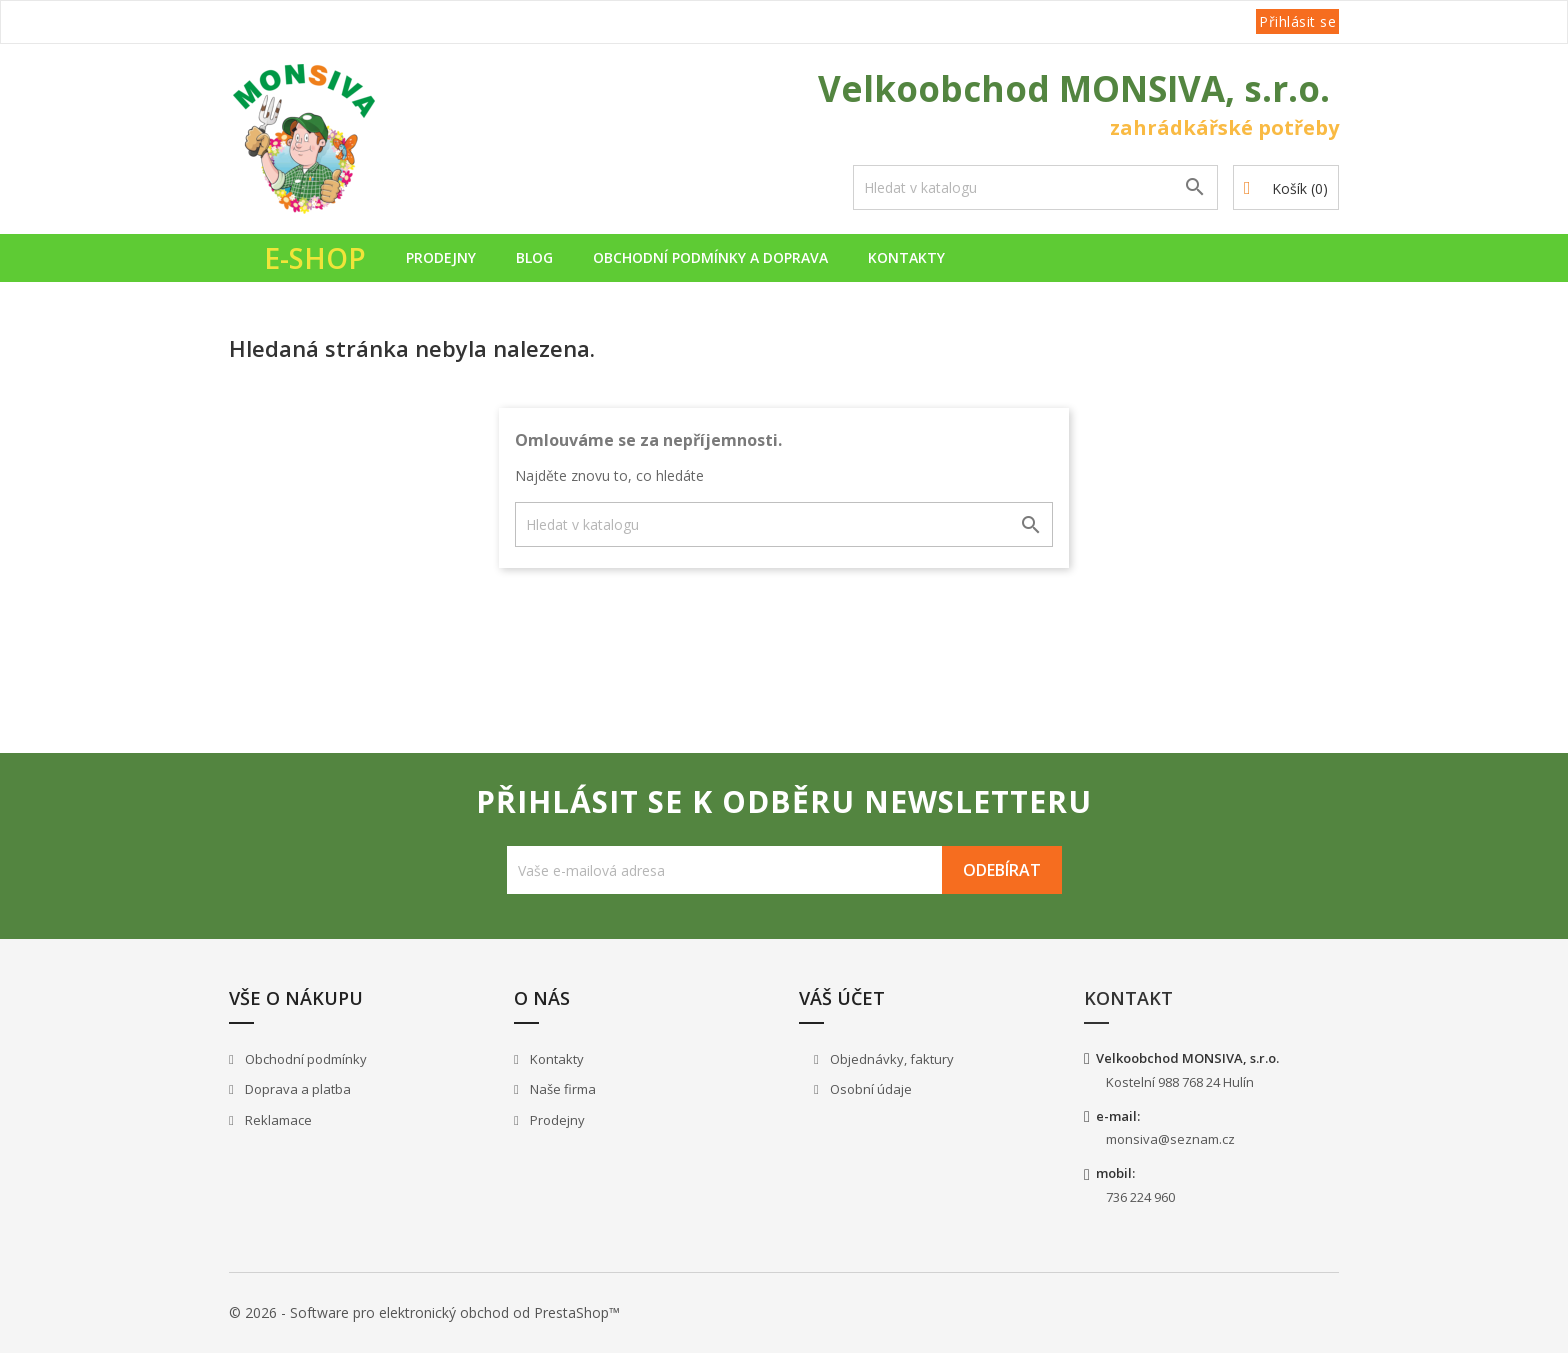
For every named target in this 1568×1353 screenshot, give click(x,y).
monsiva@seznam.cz (1170, 1139)
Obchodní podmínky (304, 1059)
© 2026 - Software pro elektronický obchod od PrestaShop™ (424, 1312)
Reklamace (277, 1120)
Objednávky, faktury (890, 1059)
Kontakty (906, 257)
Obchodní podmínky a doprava (710, 257)
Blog (534, 257)
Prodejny (441, 257)
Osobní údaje (869, 1089)
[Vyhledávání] (1035, 187)
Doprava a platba (296, 1089)
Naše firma (561, 1089)
